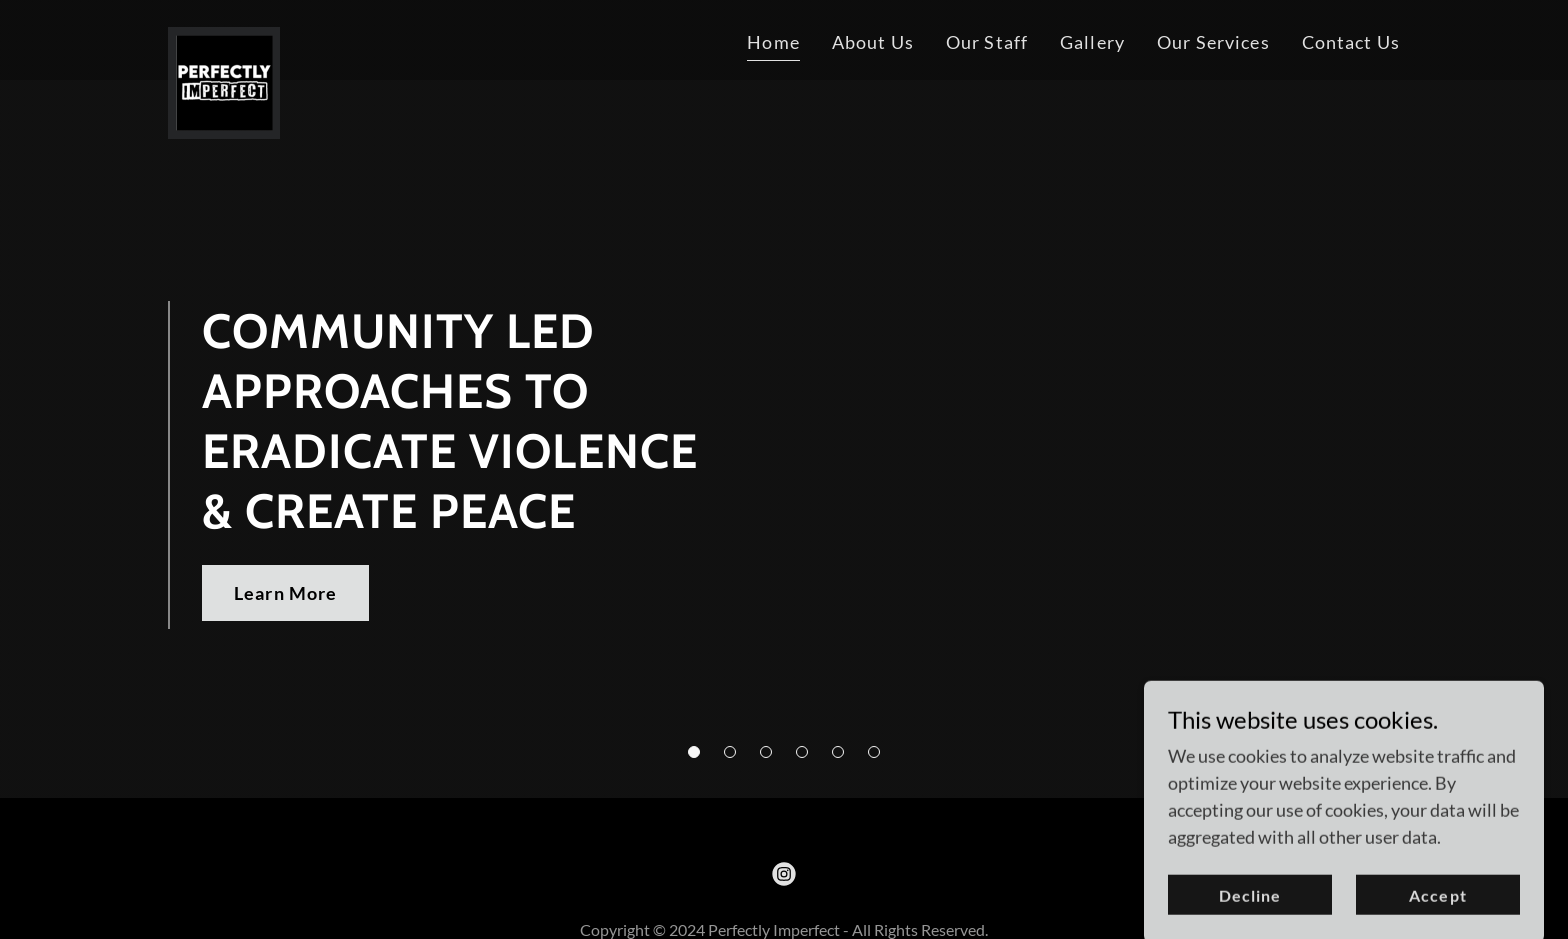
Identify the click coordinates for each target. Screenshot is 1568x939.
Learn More (285, 593)
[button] (694, 752)
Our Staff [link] (987, 42)
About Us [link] (873, 42)
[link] (224, 36)
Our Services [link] (1213, 42)
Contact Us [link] (1351, 42)
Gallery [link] (1092, 42)
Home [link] (773, 42)
